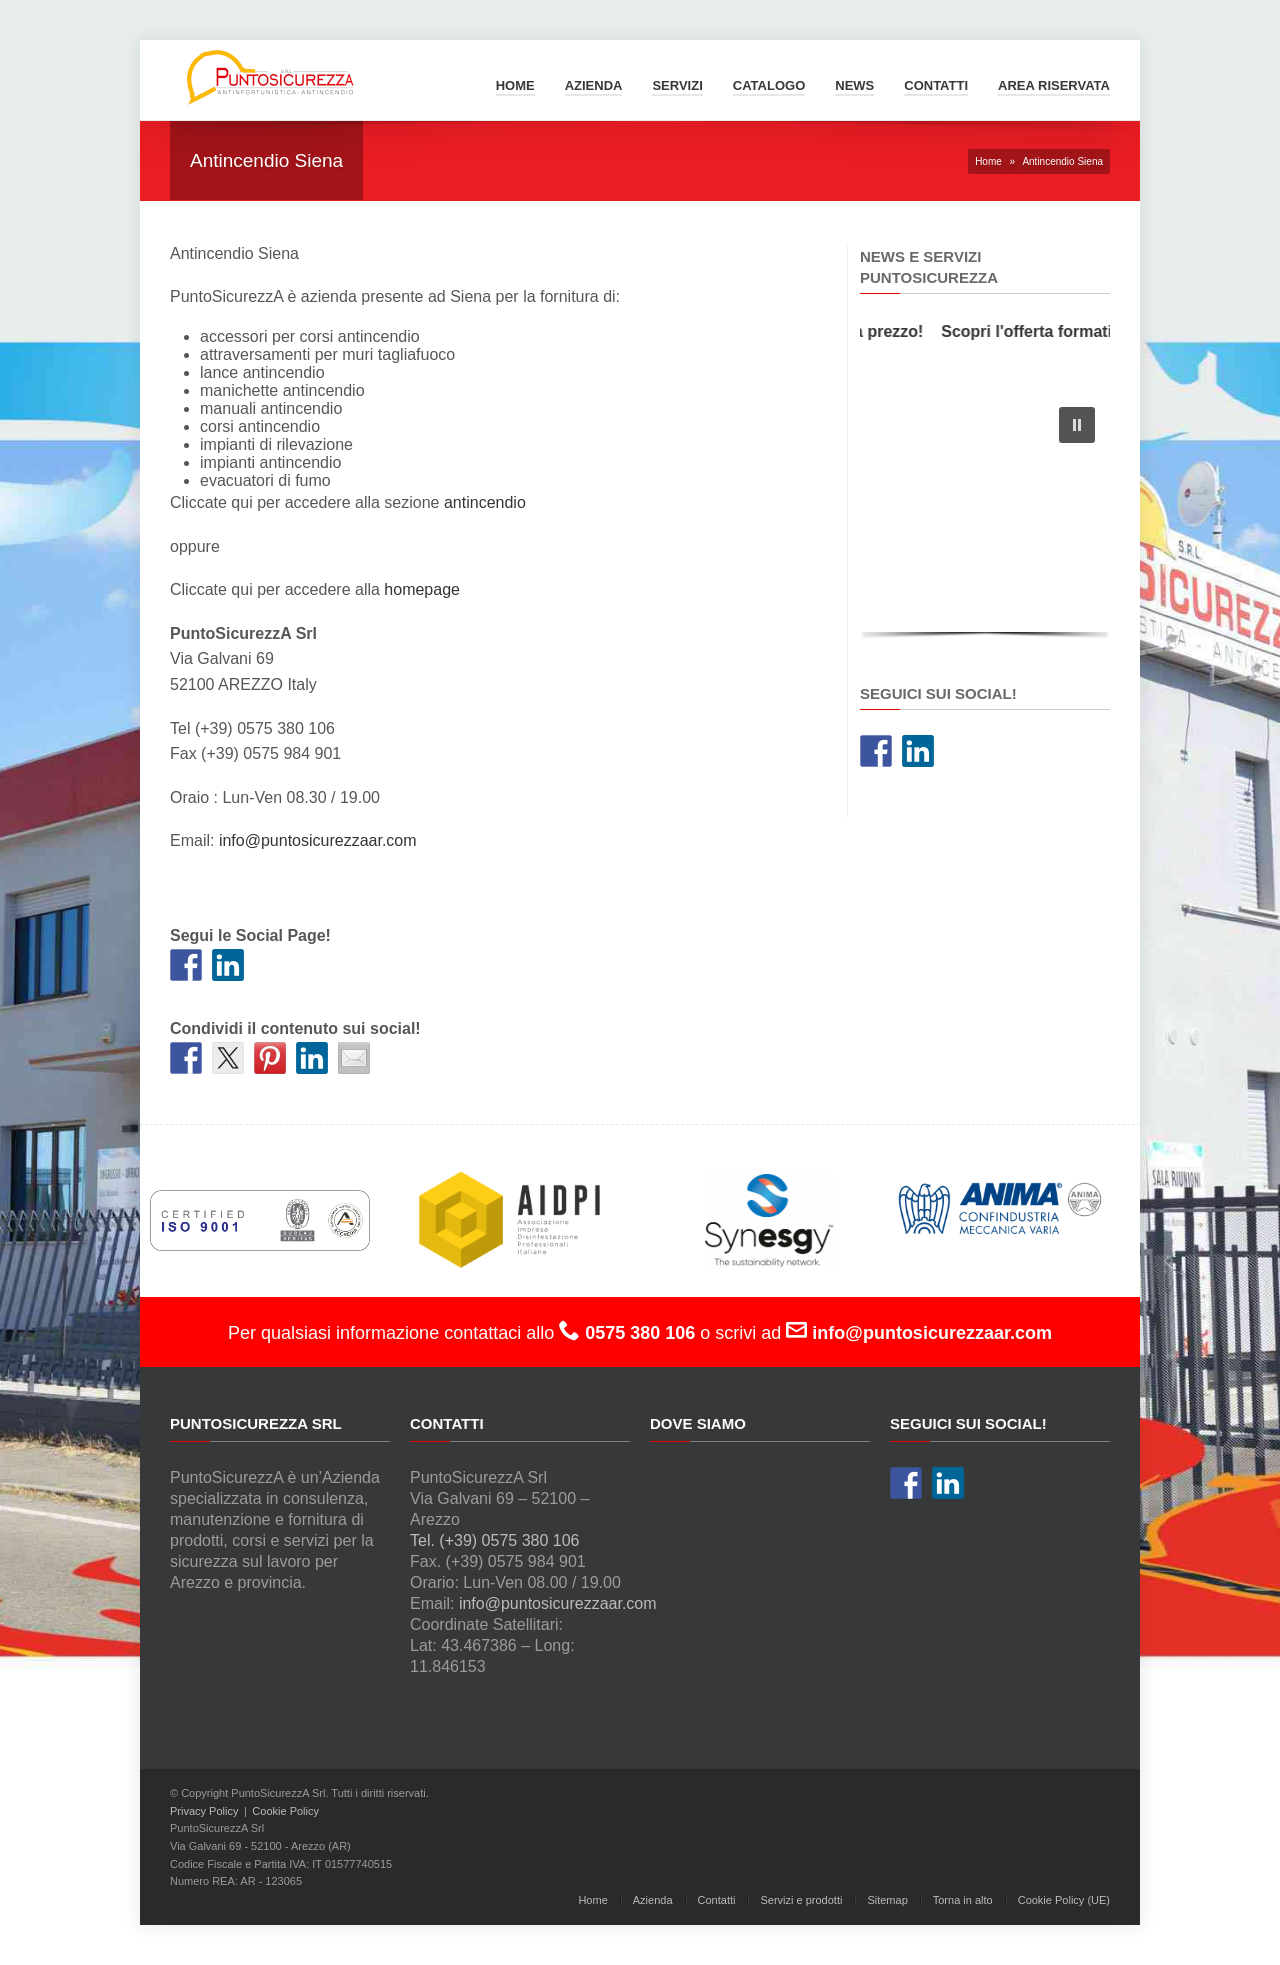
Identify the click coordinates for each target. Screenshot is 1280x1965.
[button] (1077, 425)
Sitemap (887, 1900)
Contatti (936, 85)
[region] (985, 517)
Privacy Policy (204, 1811)
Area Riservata (1054, 85)
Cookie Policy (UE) (1064, 1900)
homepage (422, 589)
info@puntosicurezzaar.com (318, 840)
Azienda (594, 85)
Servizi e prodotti (801, 1900)
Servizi (677, 85)
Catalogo (769, 85)
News (854, 85)
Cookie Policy (285, 1811)
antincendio (485, 502)
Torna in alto (963, 1900)
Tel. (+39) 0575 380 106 (494, 1540)
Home (515, 85)
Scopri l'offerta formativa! (1048, 331)
